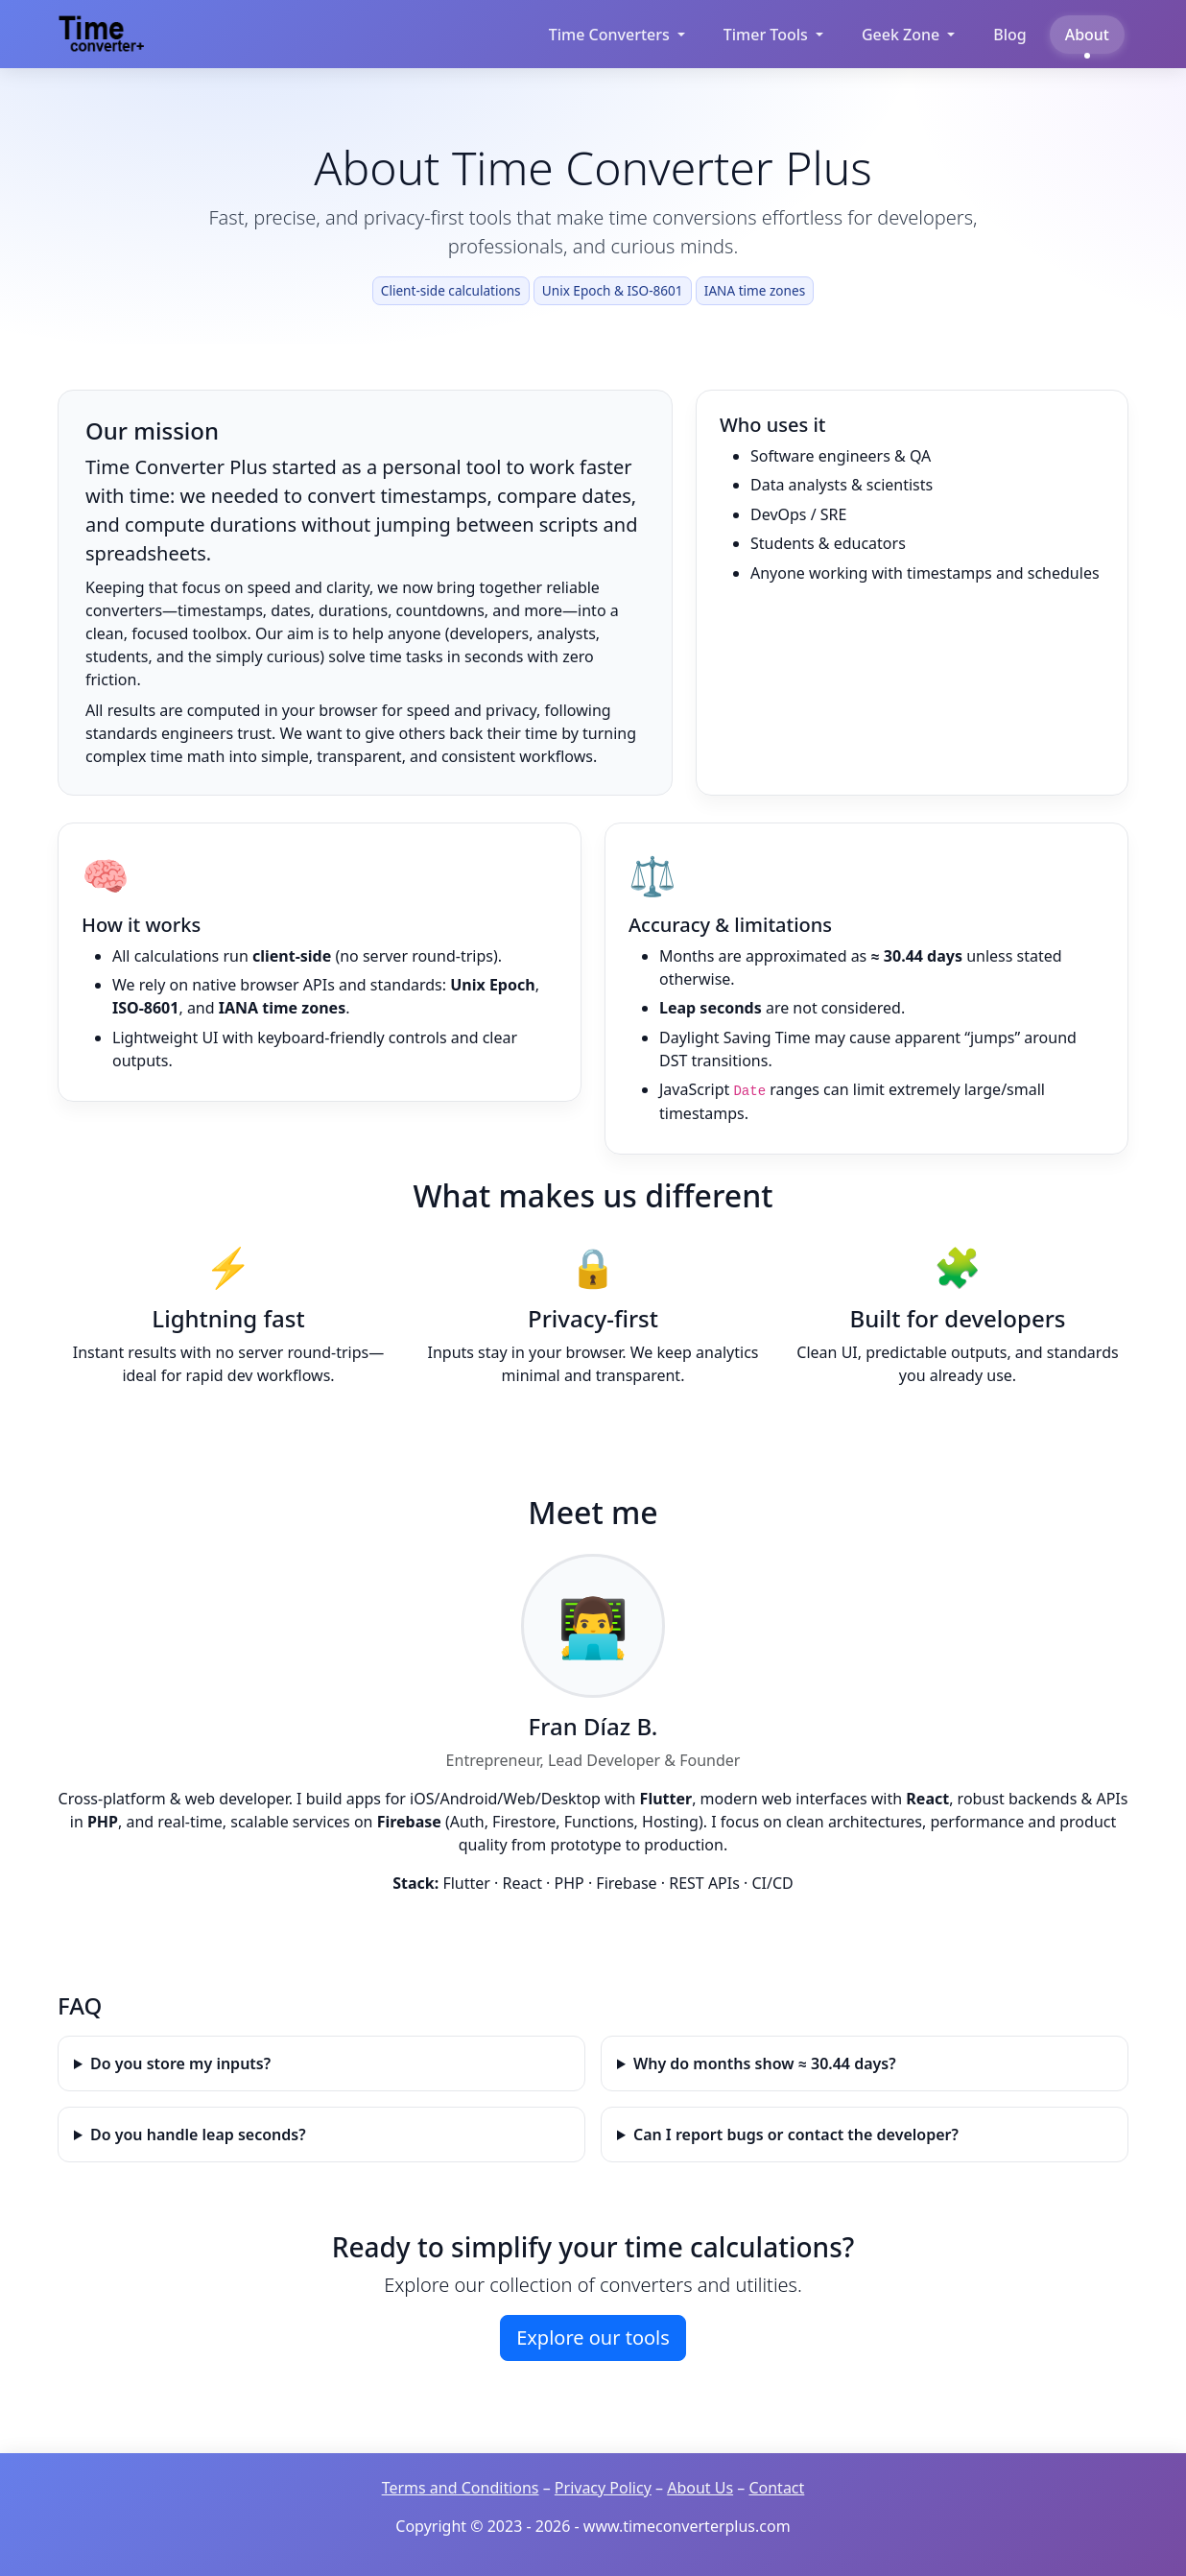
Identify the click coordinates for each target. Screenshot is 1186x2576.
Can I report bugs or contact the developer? (796, 2134)
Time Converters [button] (609, 34)
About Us (700, 2487)
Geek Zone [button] (900, 34)
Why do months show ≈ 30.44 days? (764, 2063)
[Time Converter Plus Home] (106, 34)
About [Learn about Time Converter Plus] (1087, 34)
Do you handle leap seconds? (198, 2134)
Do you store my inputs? (180, 2063)
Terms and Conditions (460, 2487)
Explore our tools (593, 2337)
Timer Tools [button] (765, 34)
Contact (776, 2487)
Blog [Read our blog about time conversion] (1009, 34)
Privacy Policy (603, 2487)
